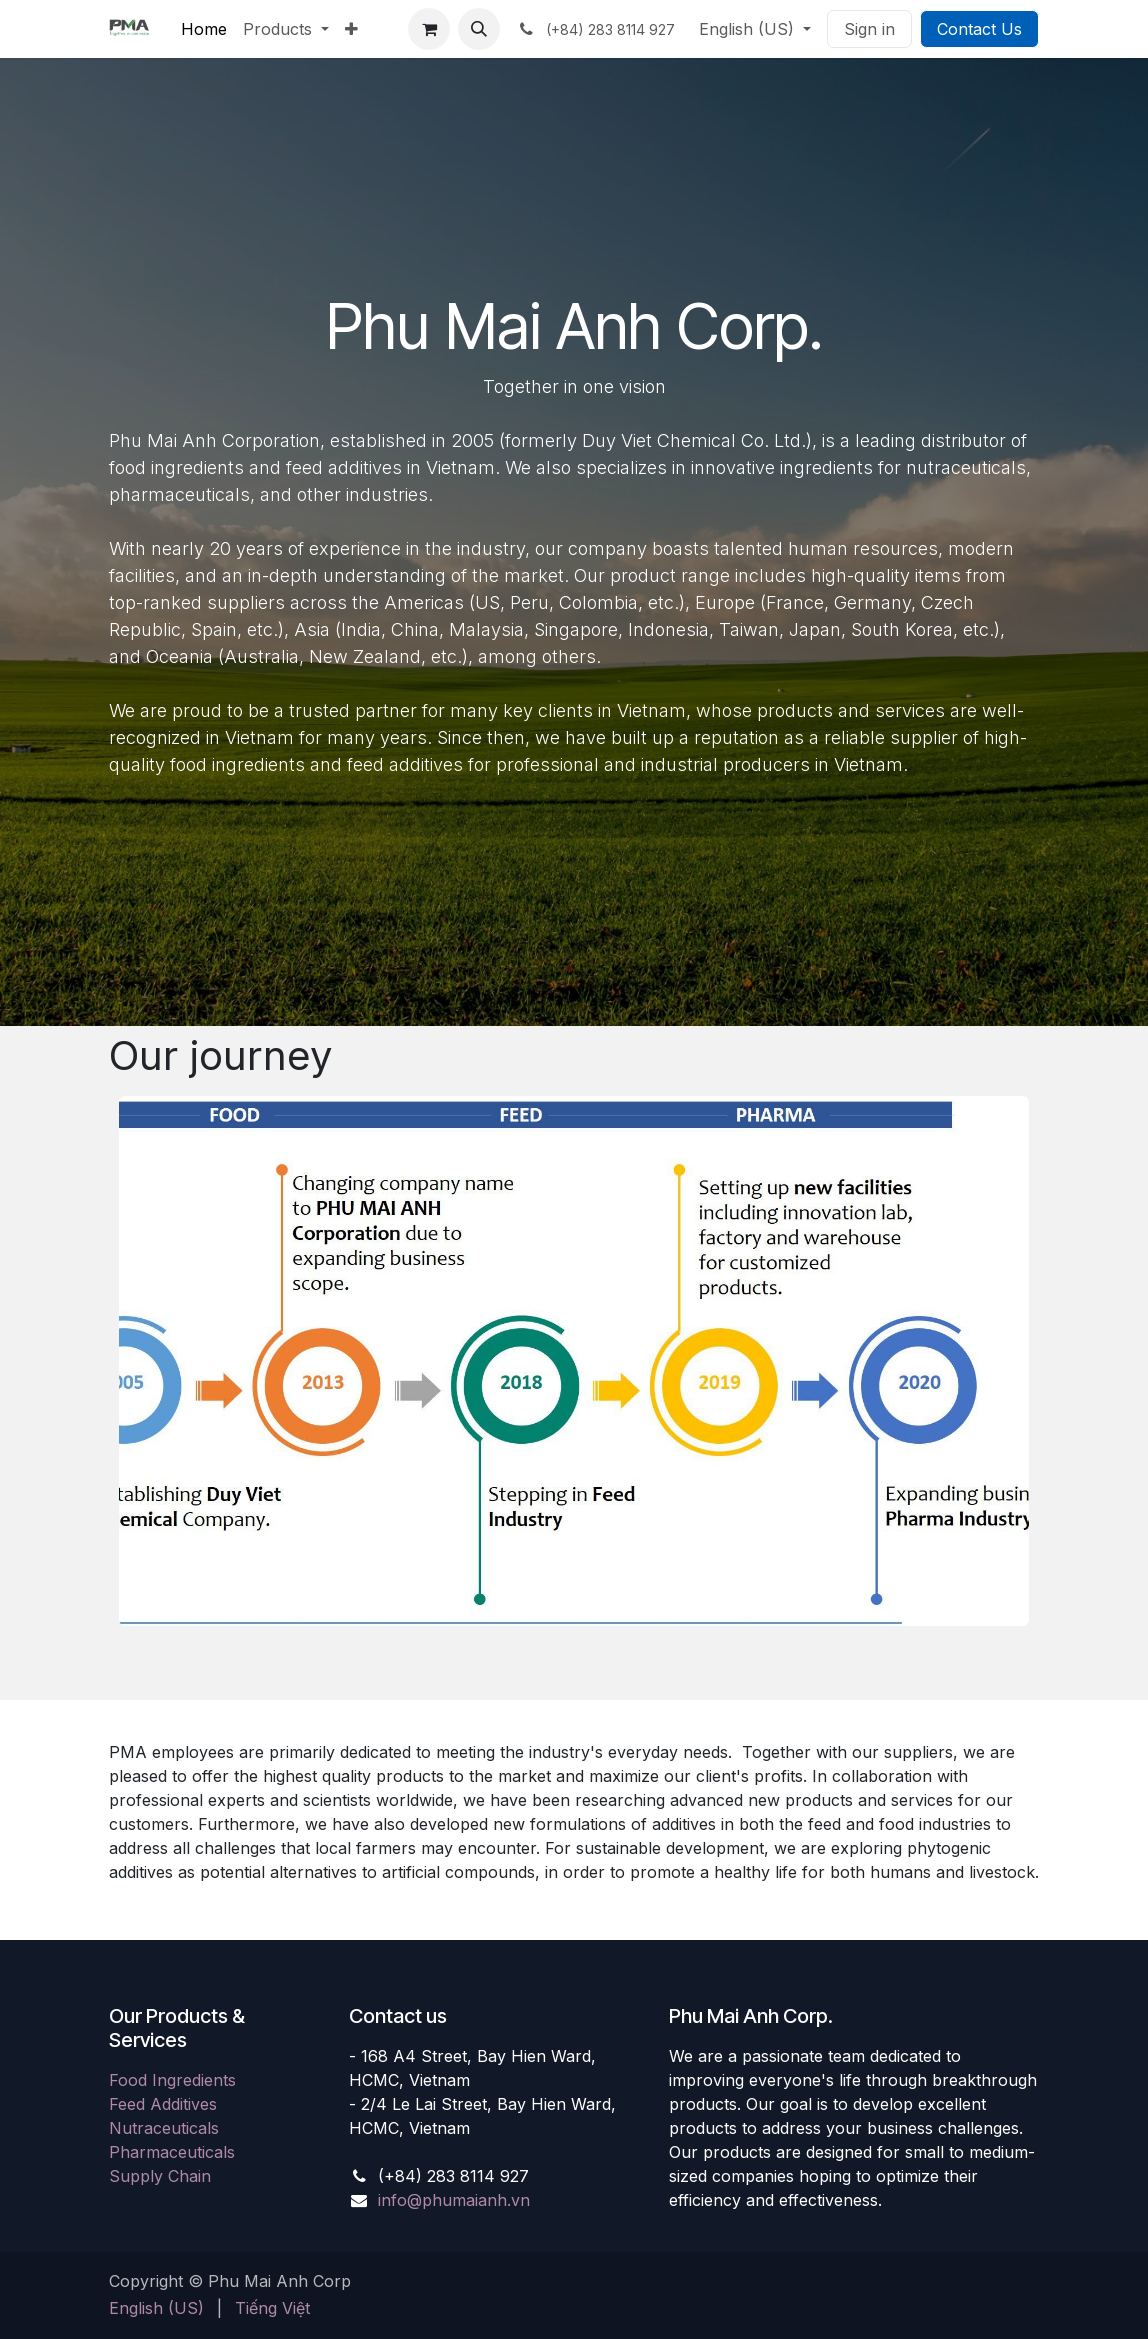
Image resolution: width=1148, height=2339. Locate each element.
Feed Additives (163, 2104)
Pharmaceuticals (172, 2152)
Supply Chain (160, 2176)
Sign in (869, 29)
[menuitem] (204, 29)
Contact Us (979, 29)
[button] (479, 29)
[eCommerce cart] (429, 29)
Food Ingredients (172, 2080)
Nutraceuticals (164, 2128)
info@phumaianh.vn (454, 2200)
